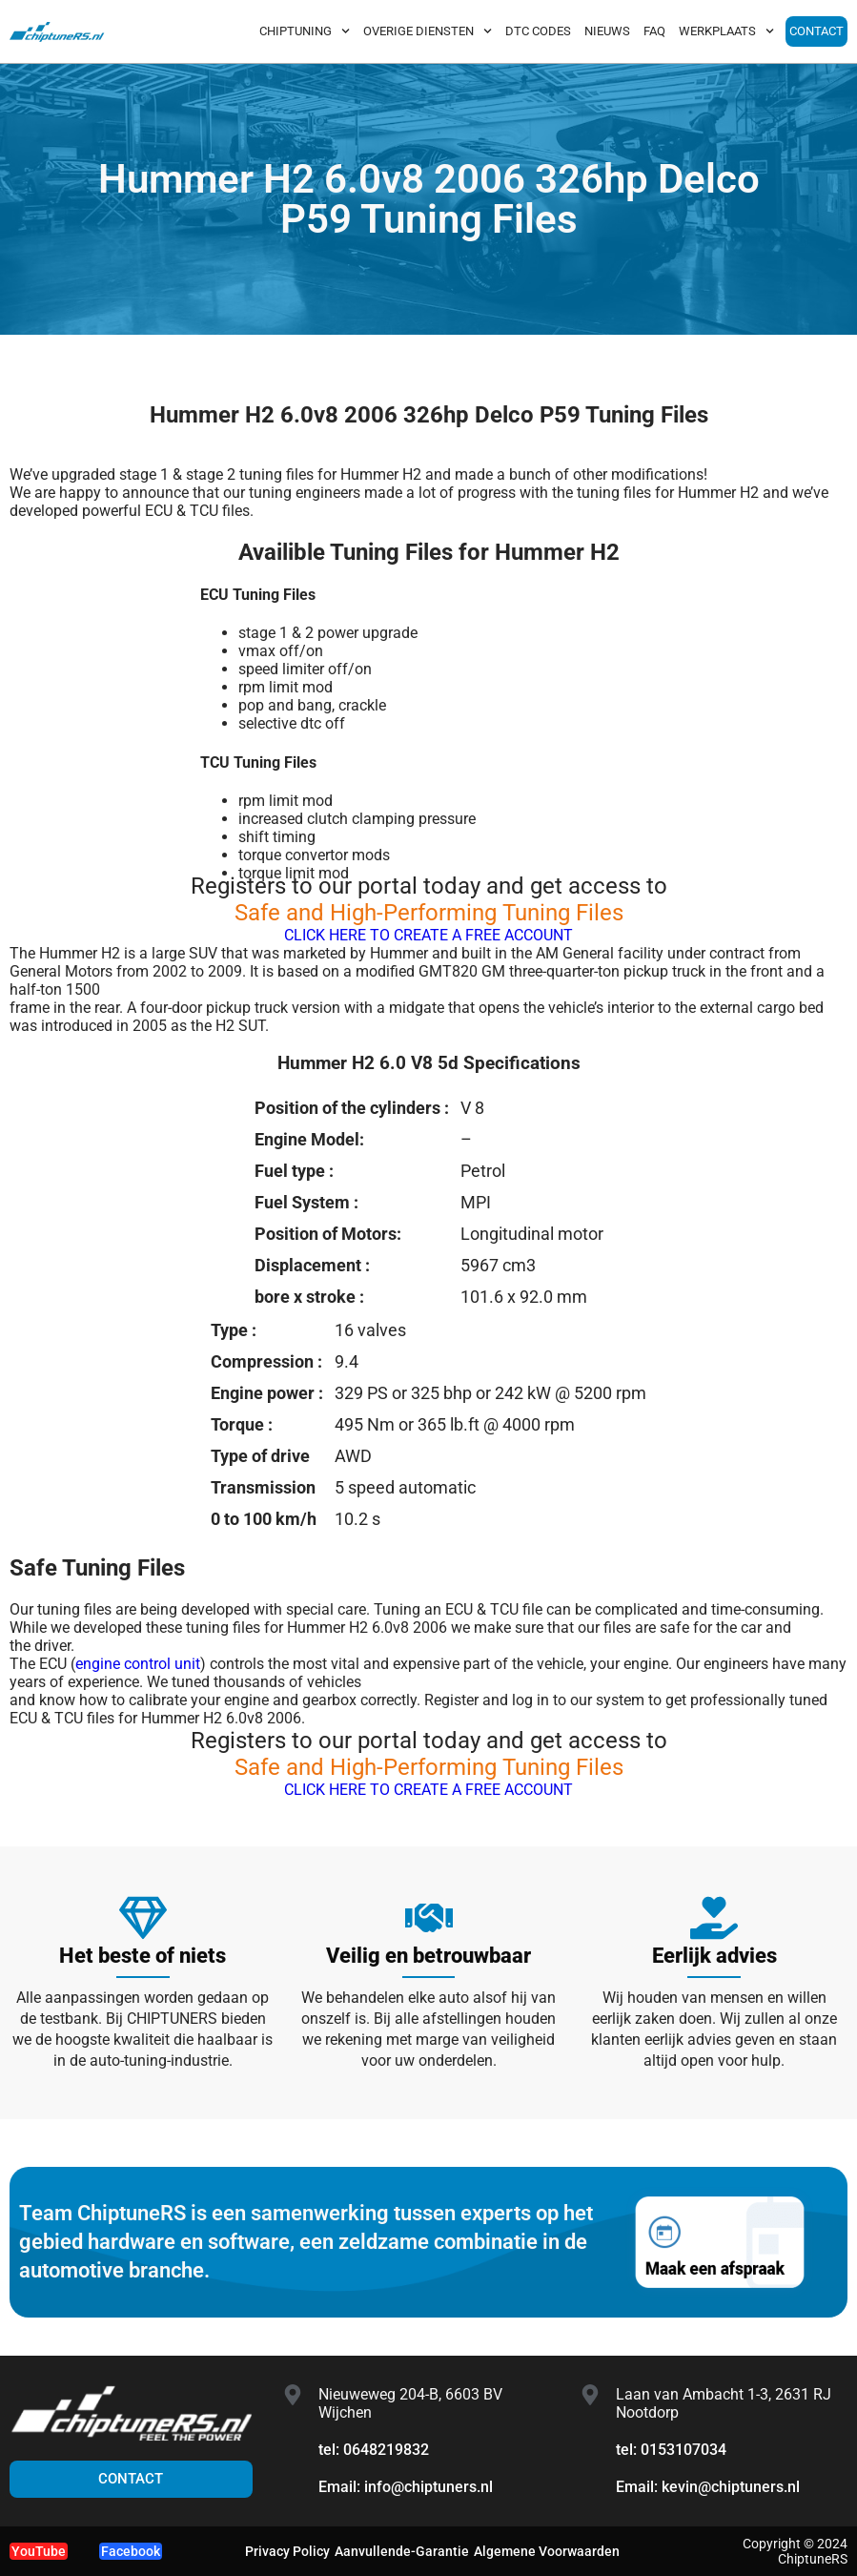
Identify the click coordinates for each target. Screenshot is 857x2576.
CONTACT (816, 31)
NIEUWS (607, 31)
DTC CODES (538, 31)
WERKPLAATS (726, 31)
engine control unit (137, 1664)
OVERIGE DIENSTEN (427, 31)
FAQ (654, 31)
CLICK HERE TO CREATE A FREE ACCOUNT (428, 935)
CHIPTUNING (304, 31)
